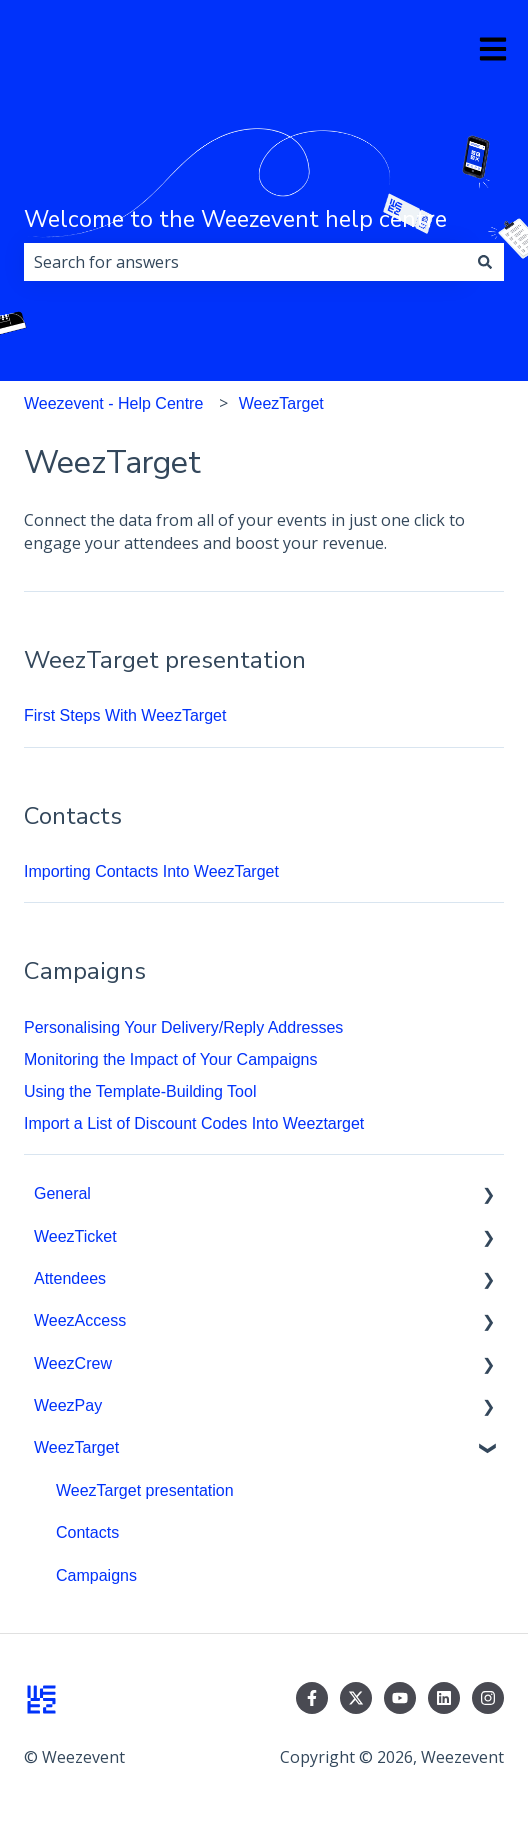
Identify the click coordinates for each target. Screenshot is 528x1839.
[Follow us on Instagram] (488, 1698)
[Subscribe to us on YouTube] (400, 1698)
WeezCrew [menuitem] (73, 1363)
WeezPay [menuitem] (68, 1405)
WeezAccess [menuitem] (80, 1320)
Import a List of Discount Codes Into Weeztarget (194, 1123)
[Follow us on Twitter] (356, 1698)
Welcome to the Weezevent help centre (235, 219)
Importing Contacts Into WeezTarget (151, 871)
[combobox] (245, 262)
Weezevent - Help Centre (113, 403)
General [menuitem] (62, 1193)
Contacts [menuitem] (87, 1532)
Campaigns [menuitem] (96, 1575)
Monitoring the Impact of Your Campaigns (171, 1059)
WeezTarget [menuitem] (76, 1447)
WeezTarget (281, 403)
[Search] (485, 262)
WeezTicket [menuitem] (75, 1236)
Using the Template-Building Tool (140, 1091)
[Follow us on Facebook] (312, 1698)
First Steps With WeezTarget (125, 715)
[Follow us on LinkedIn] (444, 1698)
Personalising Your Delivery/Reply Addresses (183, 1027)
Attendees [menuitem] (70, 1278)
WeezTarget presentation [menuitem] (145, 1490)
